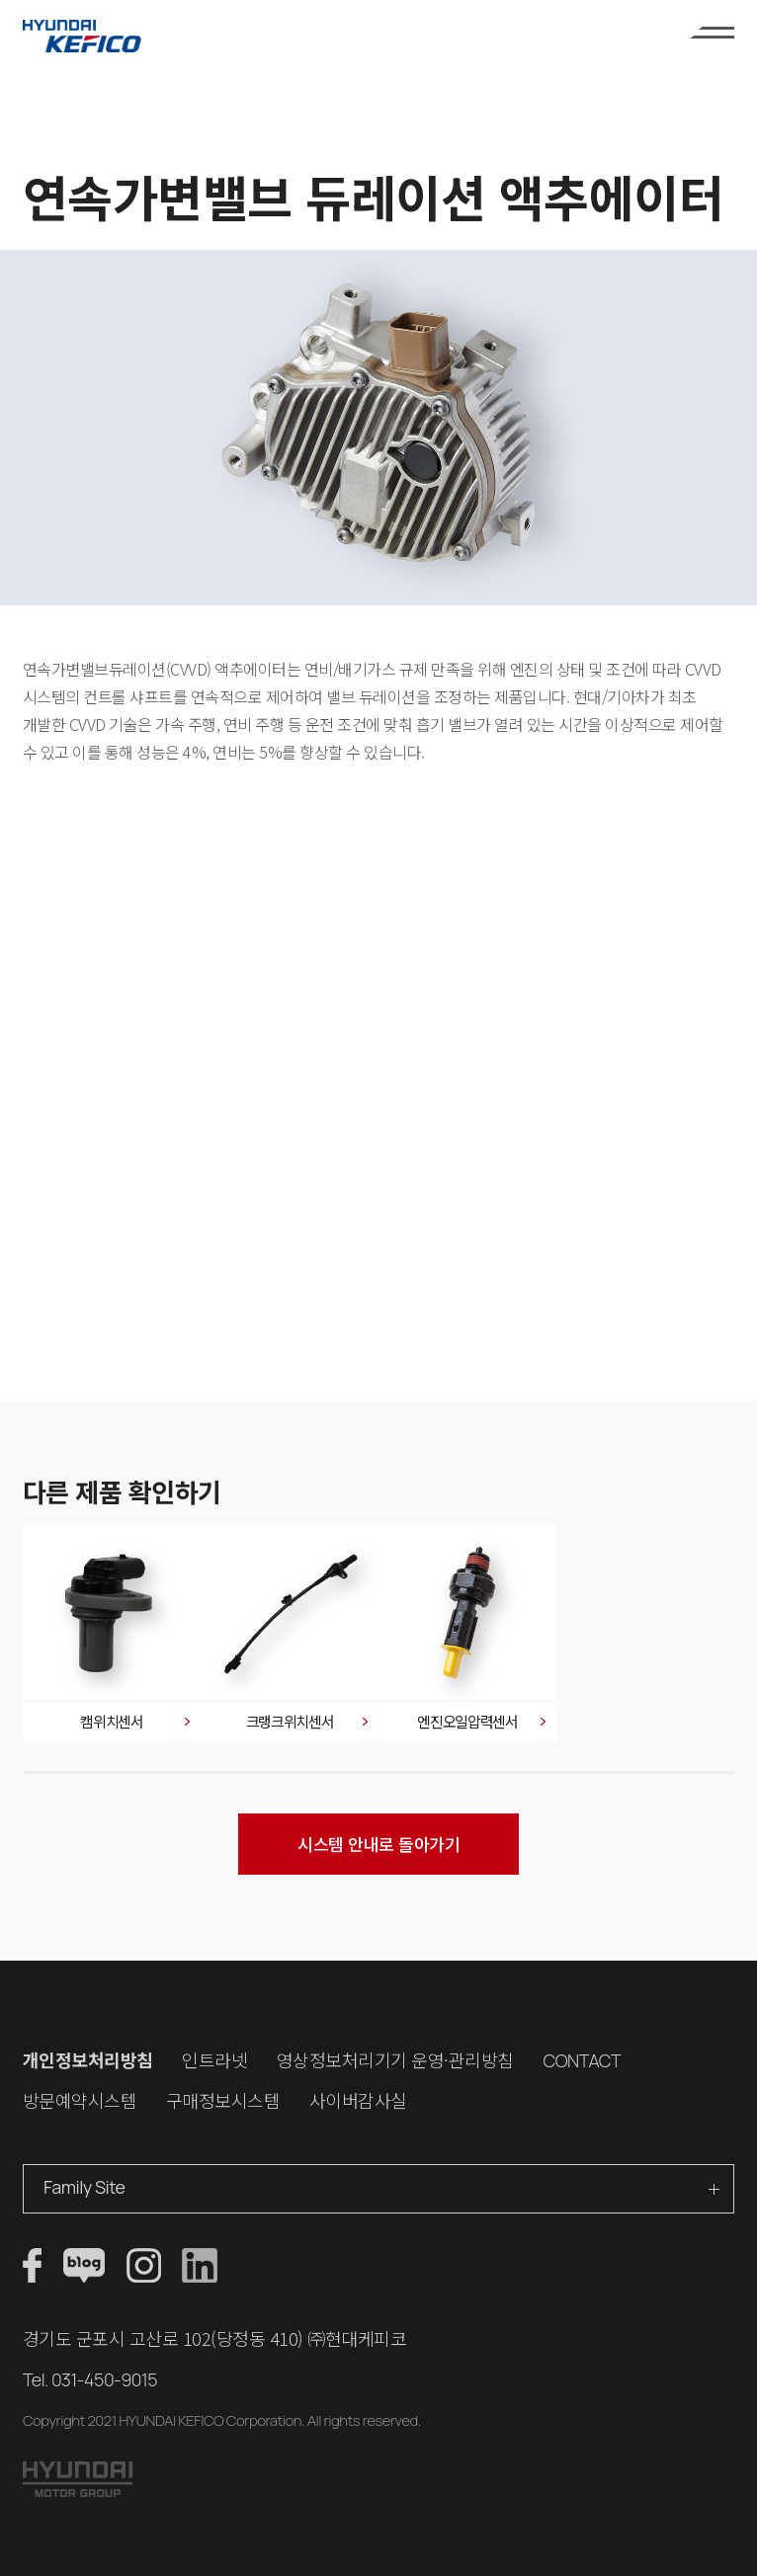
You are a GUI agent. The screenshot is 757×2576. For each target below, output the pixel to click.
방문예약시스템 (80, 2100)
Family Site (84, 2187)
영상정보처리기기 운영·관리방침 (395, 2059)
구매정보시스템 (223, 2100)
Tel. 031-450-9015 (90, 2379)
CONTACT (582, 2060)
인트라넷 (214, 2059)
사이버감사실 (358, 2100)
